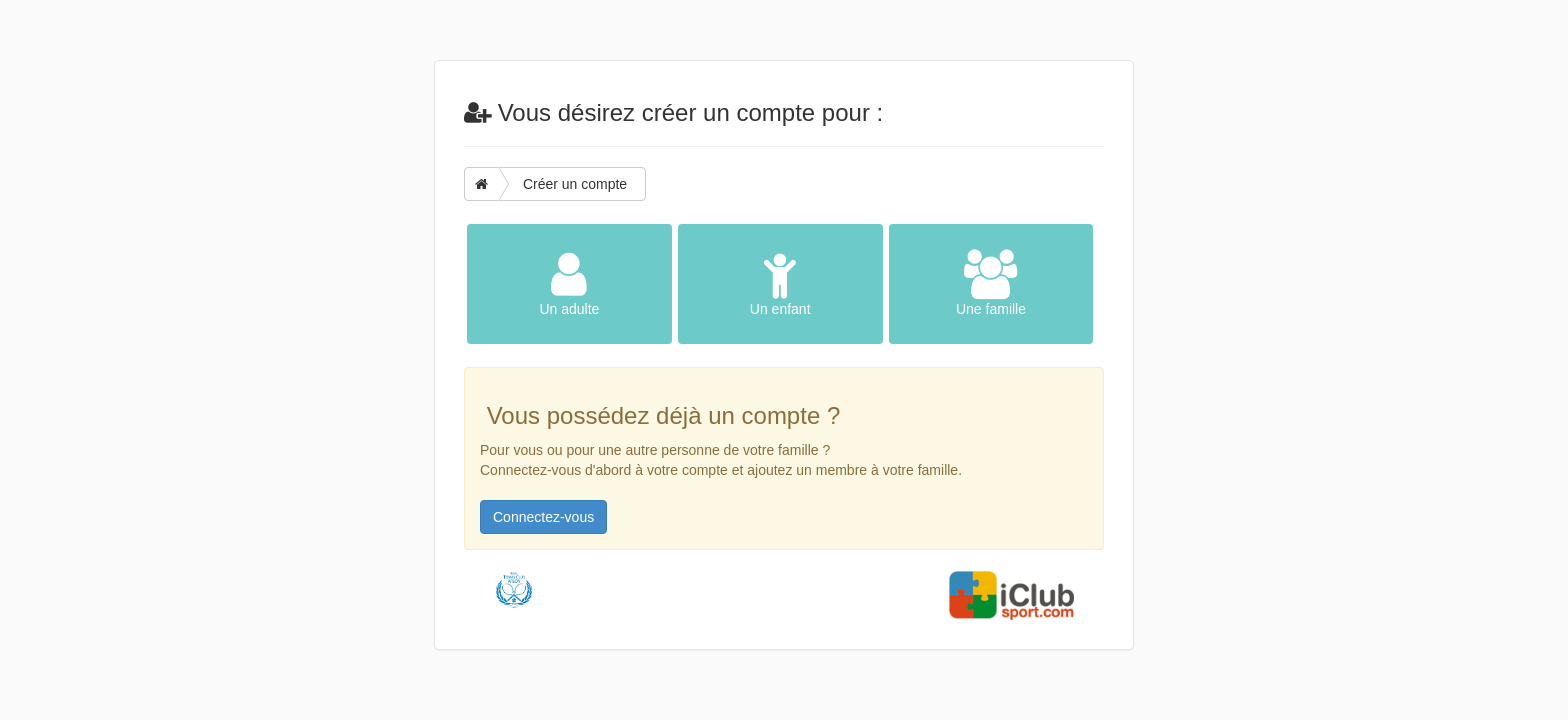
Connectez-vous (543, 517)
